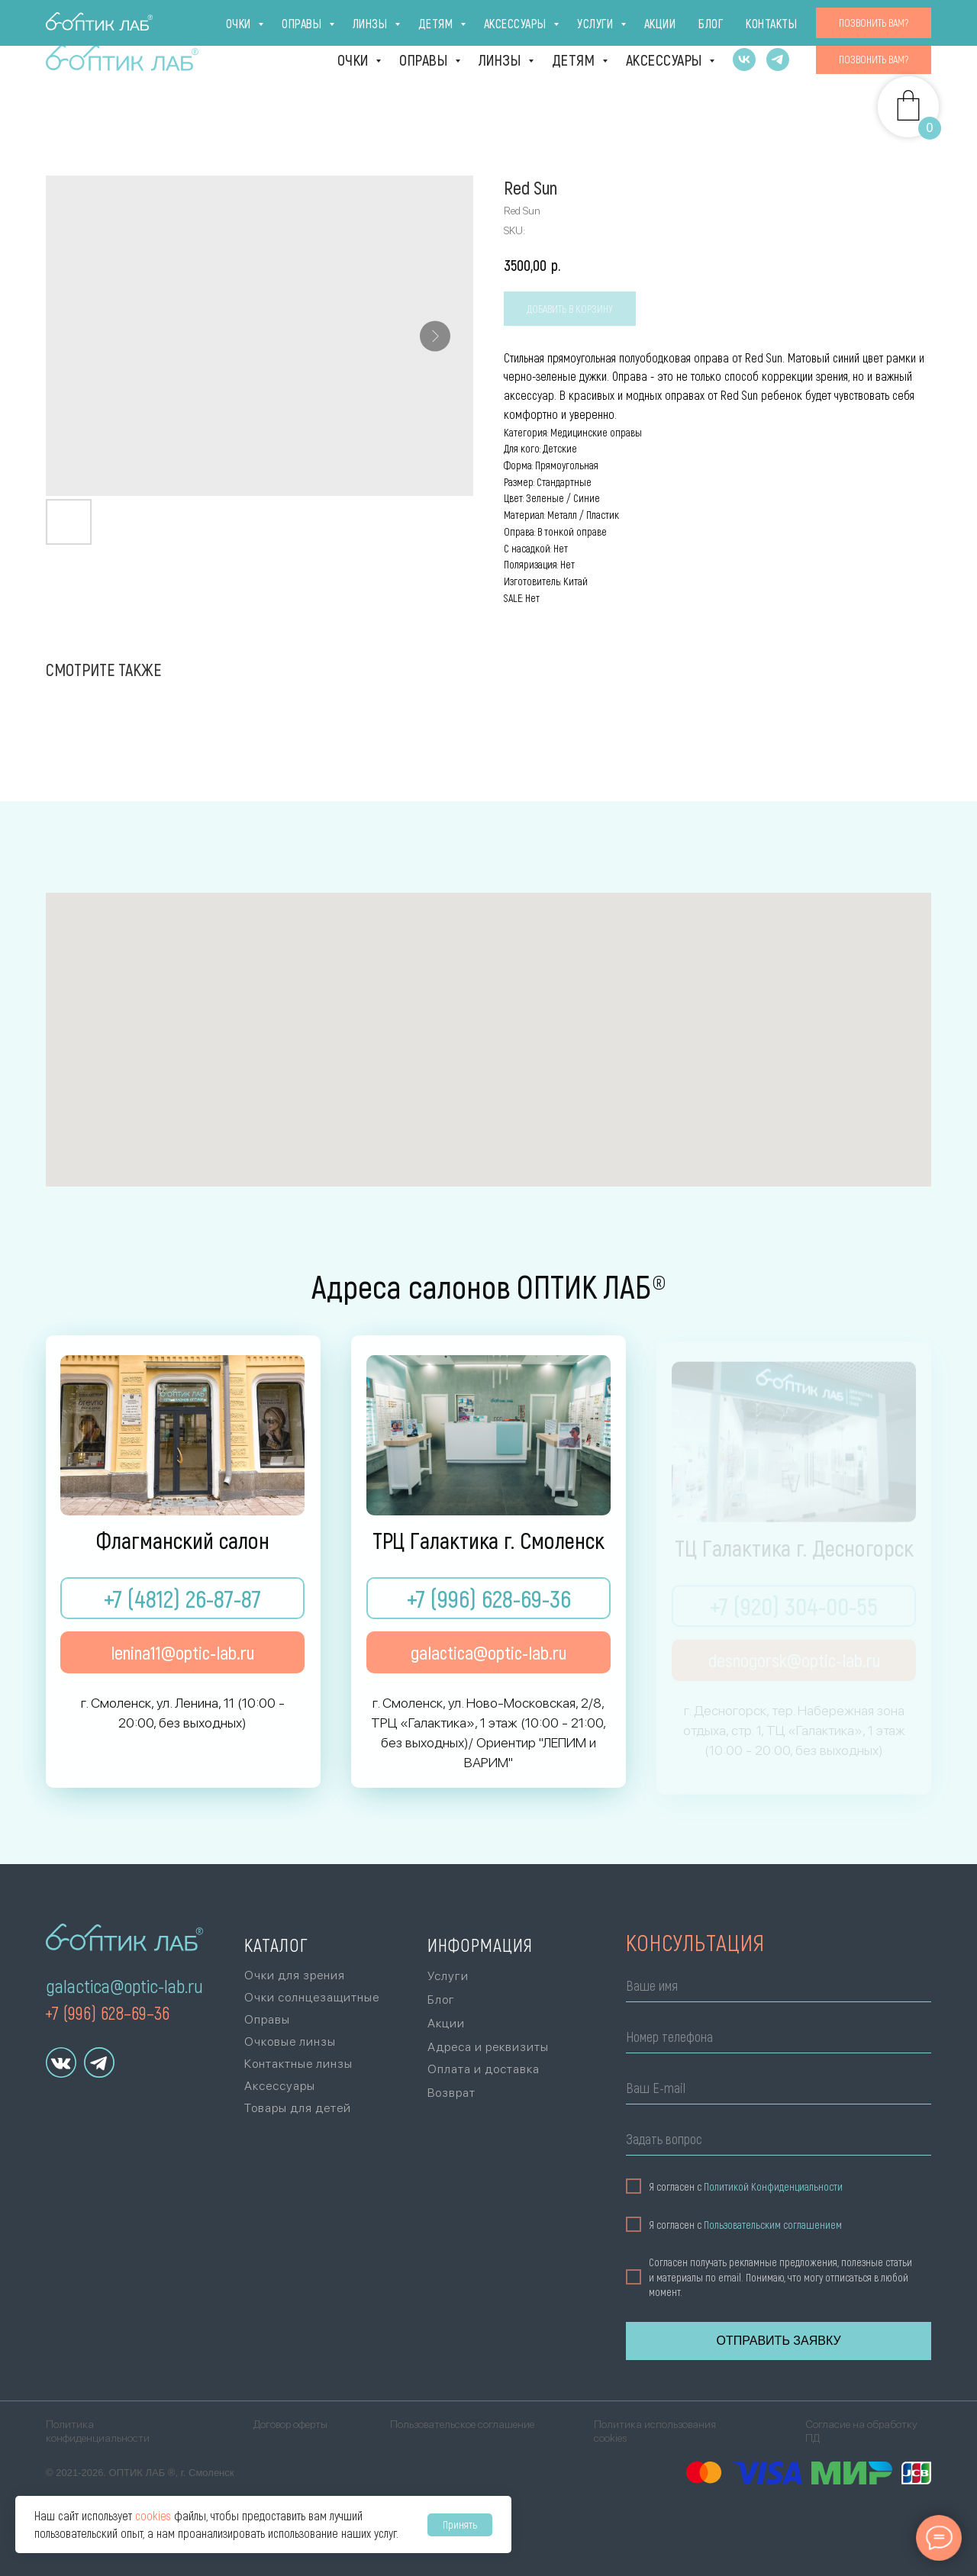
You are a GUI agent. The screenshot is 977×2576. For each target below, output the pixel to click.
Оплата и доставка (639, 19)
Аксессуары (666, 59)
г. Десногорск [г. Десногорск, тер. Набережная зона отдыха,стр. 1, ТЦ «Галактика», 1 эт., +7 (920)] (322, 19)
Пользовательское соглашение (462, 2424)
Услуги (736, 19)
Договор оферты (290, 2424)
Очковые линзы (290, 2041)
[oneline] (772, 2141)
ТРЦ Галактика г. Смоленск (488, 1541)
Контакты (900, 19)
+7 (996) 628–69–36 (107, 2012)
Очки (354, 59)
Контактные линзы (298, 2063)
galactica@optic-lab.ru (124, 1986)
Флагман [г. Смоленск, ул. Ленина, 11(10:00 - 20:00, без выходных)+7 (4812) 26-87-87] (92, 19)
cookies (153, 2515)
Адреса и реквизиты (488, 2047)
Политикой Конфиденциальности (767, 2186)
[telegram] (777, 59)
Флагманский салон (182, 1541)
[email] (772, 2090)
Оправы (425, 59)
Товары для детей (297, 2108)
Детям (575, 59)
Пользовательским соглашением (767, 2224)
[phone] (772, 2039)
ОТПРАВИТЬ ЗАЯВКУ (772, 2340)
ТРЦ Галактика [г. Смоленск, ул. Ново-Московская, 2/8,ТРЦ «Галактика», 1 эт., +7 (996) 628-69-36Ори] (199, 19)
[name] (772, 1988)
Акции (791, 19)
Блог (841, 19)
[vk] (744, 59)
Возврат (451, 2092)
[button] (873, 59)
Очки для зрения (294, 1975)
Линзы (501, 59)
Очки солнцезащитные (311, 1997)
